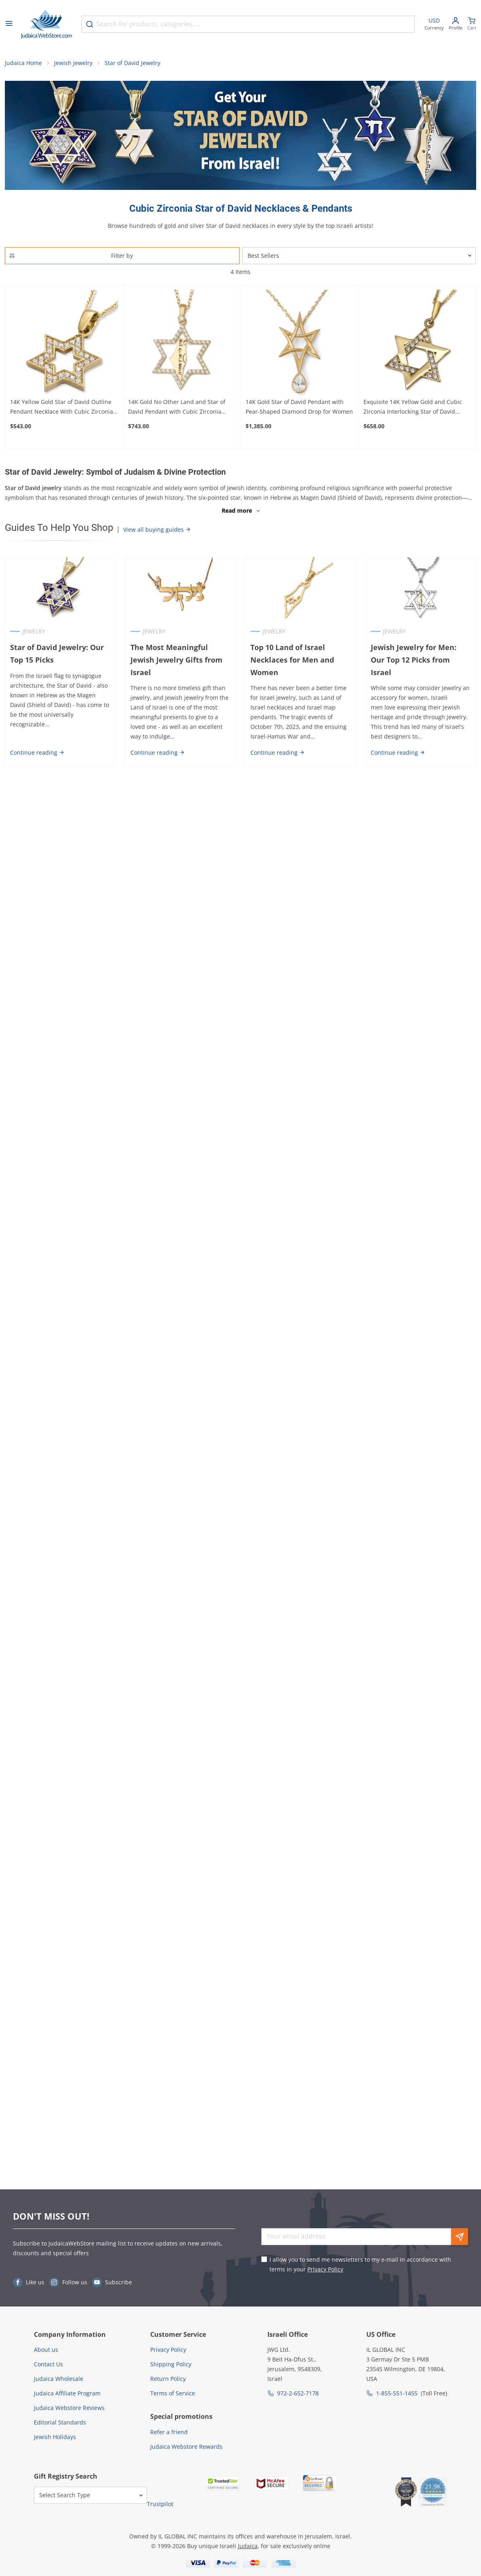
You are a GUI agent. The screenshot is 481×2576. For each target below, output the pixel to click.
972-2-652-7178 (298, 2393)
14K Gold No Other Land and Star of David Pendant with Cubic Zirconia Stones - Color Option (176, 407)
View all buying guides (157, 529)
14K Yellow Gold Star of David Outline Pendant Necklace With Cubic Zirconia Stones (61, 407)
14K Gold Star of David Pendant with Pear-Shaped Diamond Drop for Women (299, 406)
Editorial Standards (60, 2422)
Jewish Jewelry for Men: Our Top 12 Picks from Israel (413, 659)
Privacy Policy (325, 2269)
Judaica (248, 2546)
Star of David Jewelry (132, 63)
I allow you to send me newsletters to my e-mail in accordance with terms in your (360, 2264)
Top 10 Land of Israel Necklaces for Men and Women (292, 659)
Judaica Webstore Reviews (69, 2408)
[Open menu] (9, 24)
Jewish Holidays (55, 2437)
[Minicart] (471, 24)
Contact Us (48, 2364)
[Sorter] (359, 255)
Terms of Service (172, 2393)
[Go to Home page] (46, 24)
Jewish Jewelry (73, 63)
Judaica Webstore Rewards (186, 2446)
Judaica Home (23, 63)
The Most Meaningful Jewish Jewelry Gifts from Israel (176, 659)
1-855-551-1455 (397, 2393)
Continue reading (37, 752)
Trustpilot (160, 2504)
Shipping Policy (170, 2364)
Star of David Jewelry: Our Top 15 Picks (57, 653)
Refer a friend (169, 2432)
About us (46, 2349)
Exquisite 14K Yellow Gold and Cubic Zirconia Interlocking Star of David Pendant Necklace (412, 407)
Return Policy (168, 2378)
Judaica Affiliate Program (67, 2393)
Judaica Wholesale (58, 2378)
